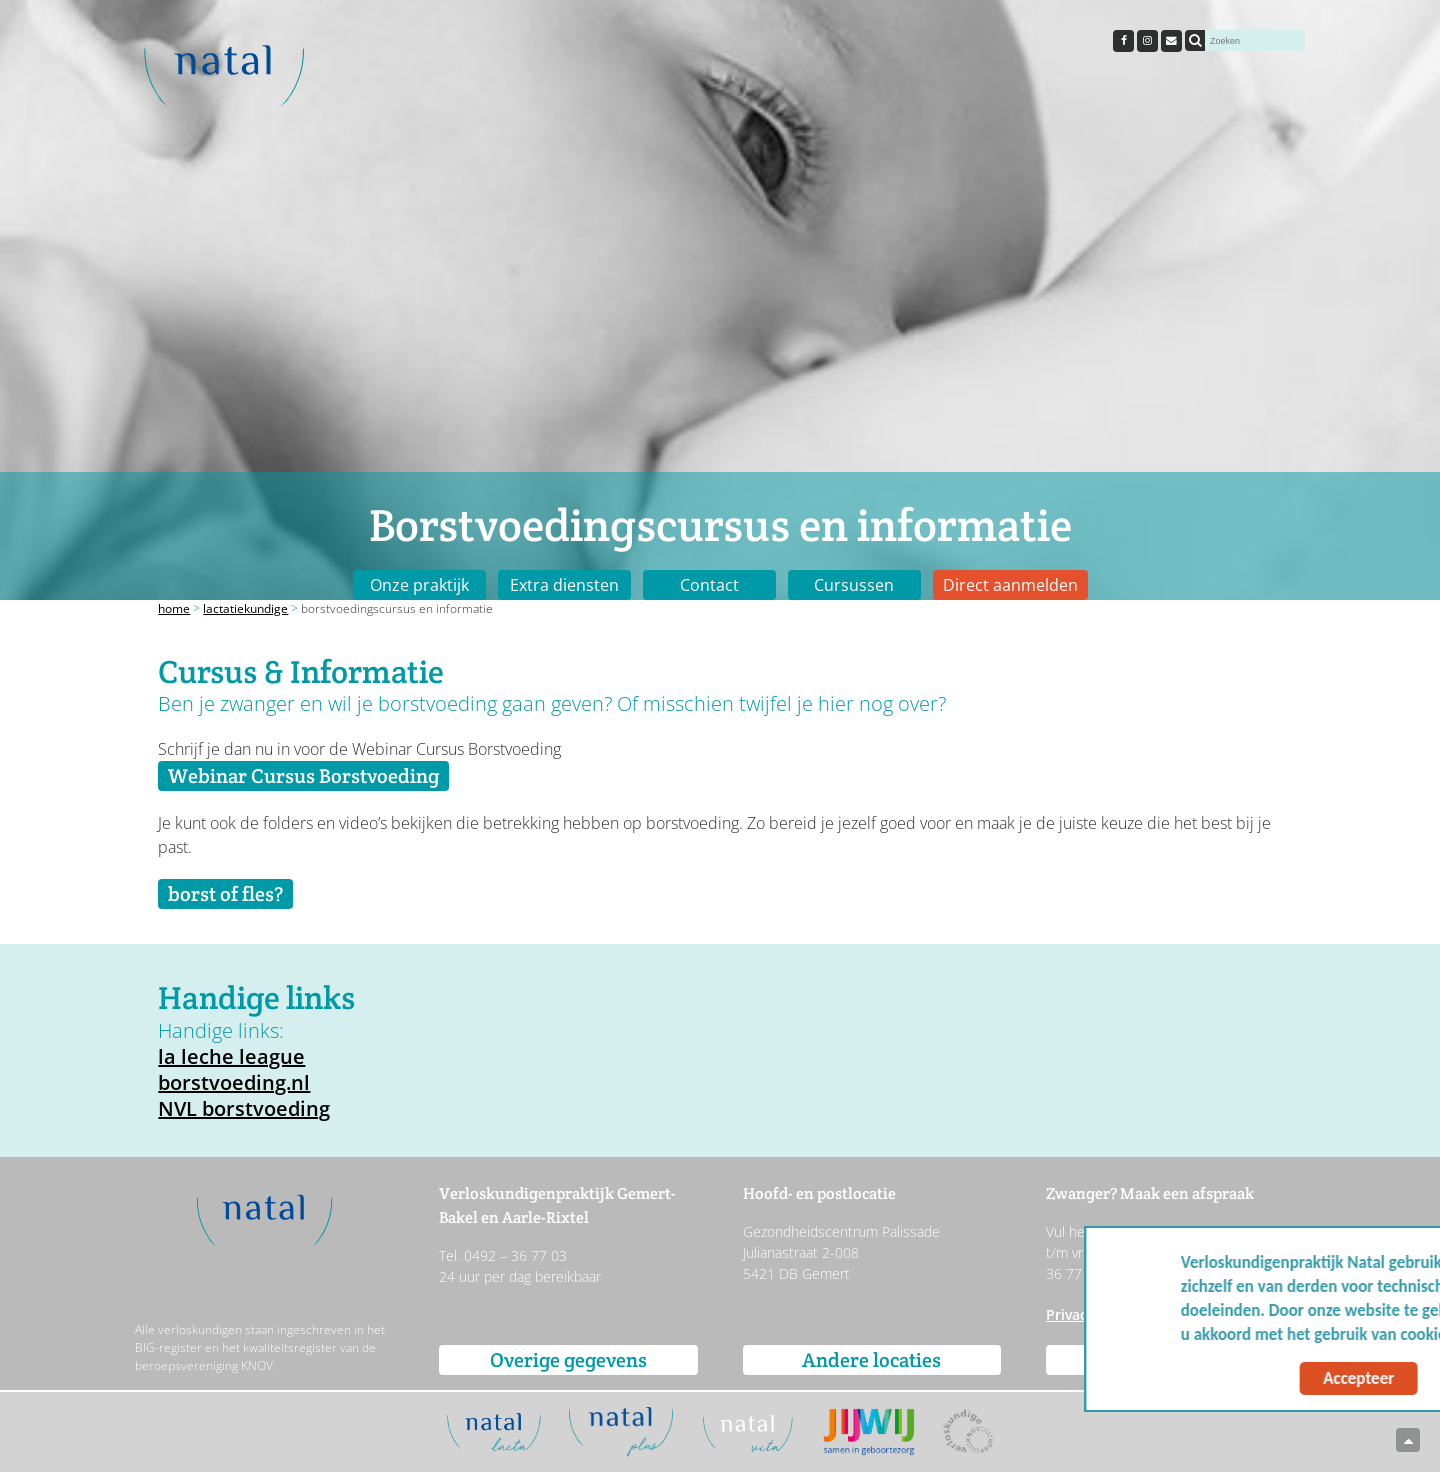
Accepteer (1232, 1378)
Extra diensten (564, 585)
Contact (709, 585)
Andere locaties (871, 1360)
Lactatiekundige (245, 608)
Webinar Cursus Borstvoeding (303, 776)
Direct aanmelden (1010, 585)
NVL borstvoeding (244, 1108)
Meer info (1369, 1334)
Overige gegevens (568, 1360)
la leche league (231, 1056)
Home (174, 608)
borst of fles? (225, 894)
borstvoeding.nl (234, 1082)
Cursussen (854, 585)
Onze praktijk (419, 585)
